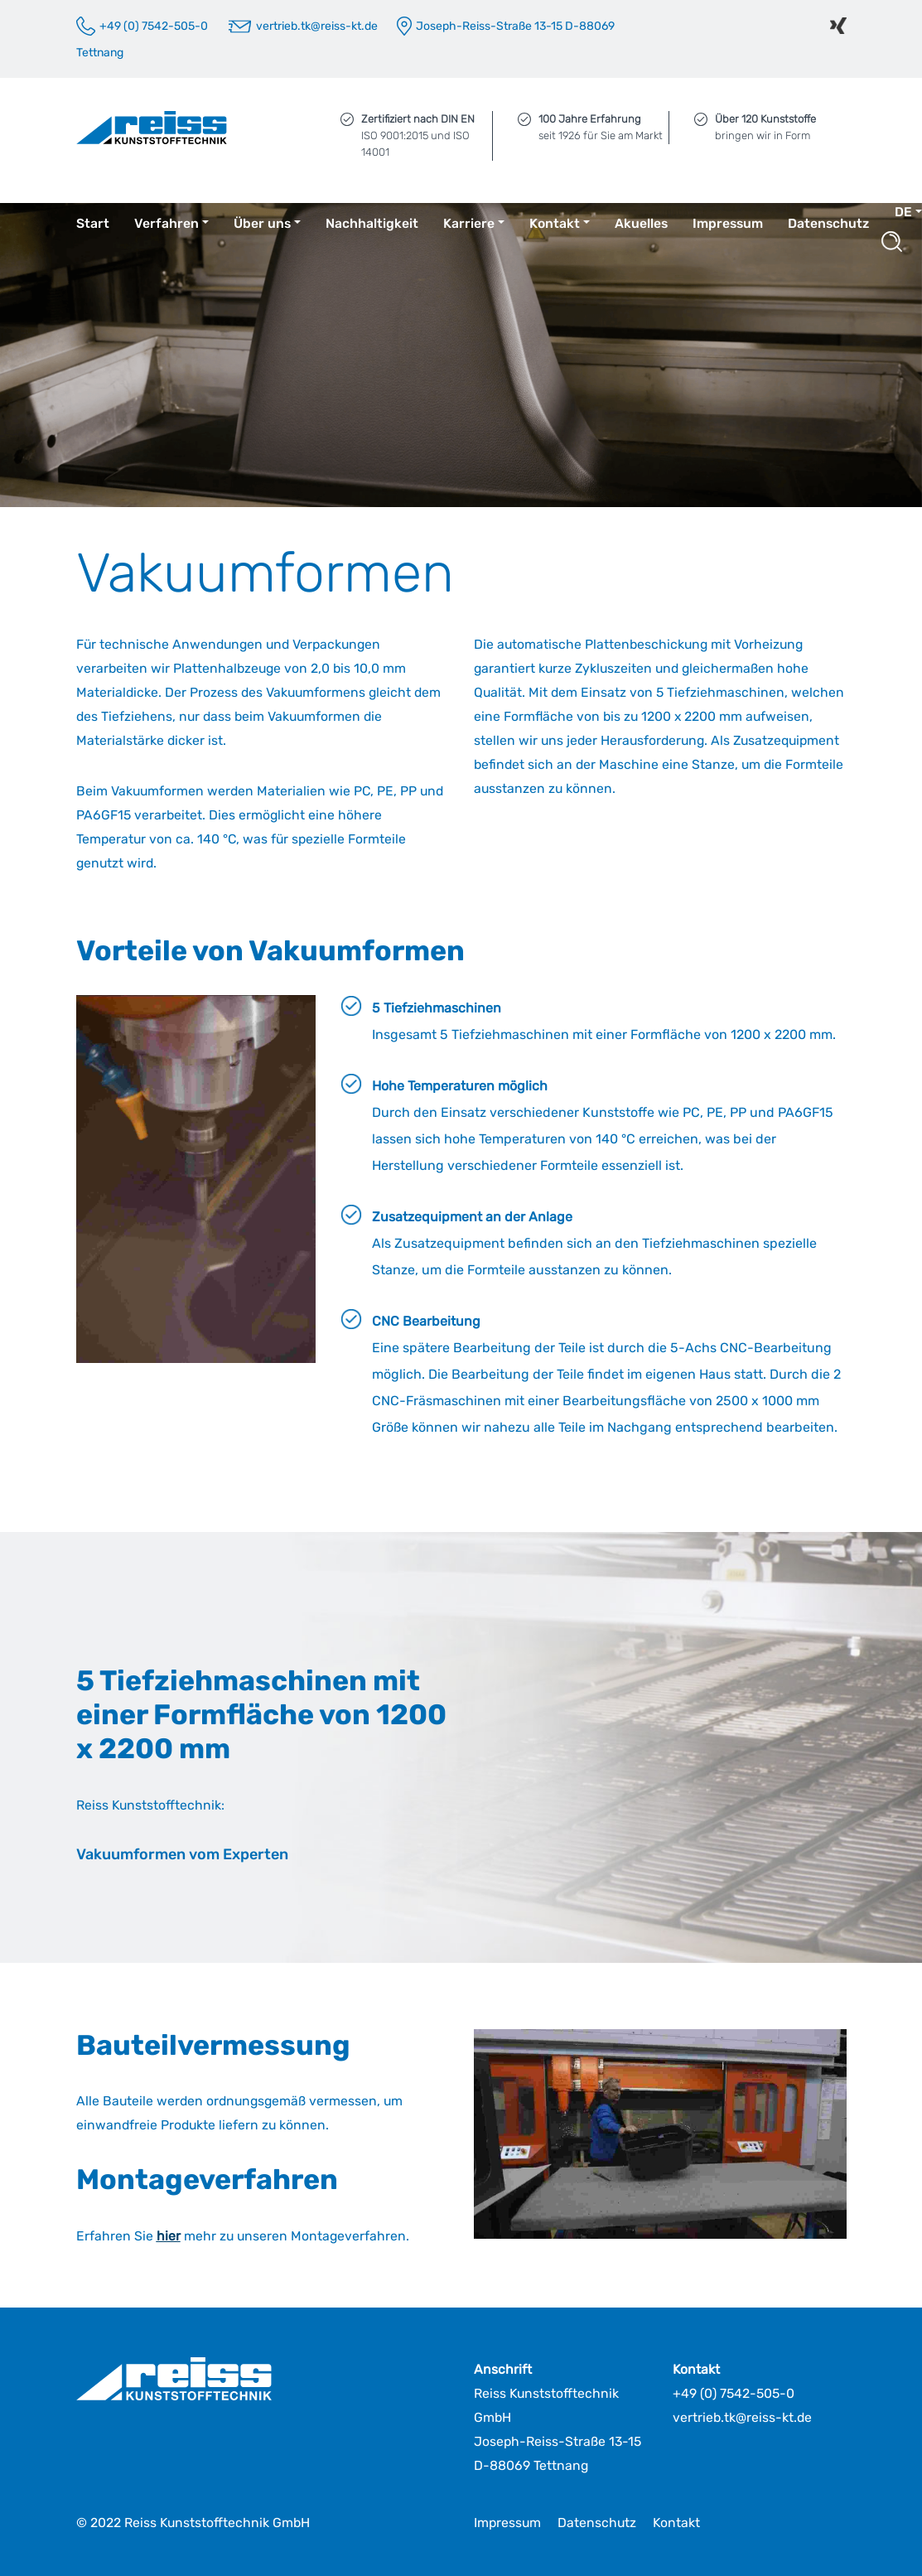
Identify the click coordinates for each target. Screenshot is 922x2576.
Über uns (262, 223)
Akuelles (641, 223)
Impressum (728, 223)
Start (92, 223)
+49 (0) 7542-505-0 (733, 2393)
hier (169, 2236)
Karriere (469, 223)
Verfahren (166, 223)
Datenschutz (828, 223)
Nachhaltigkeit (372, 223)
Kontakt (554, 223)
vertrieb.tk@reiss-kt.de (742, 2417)
